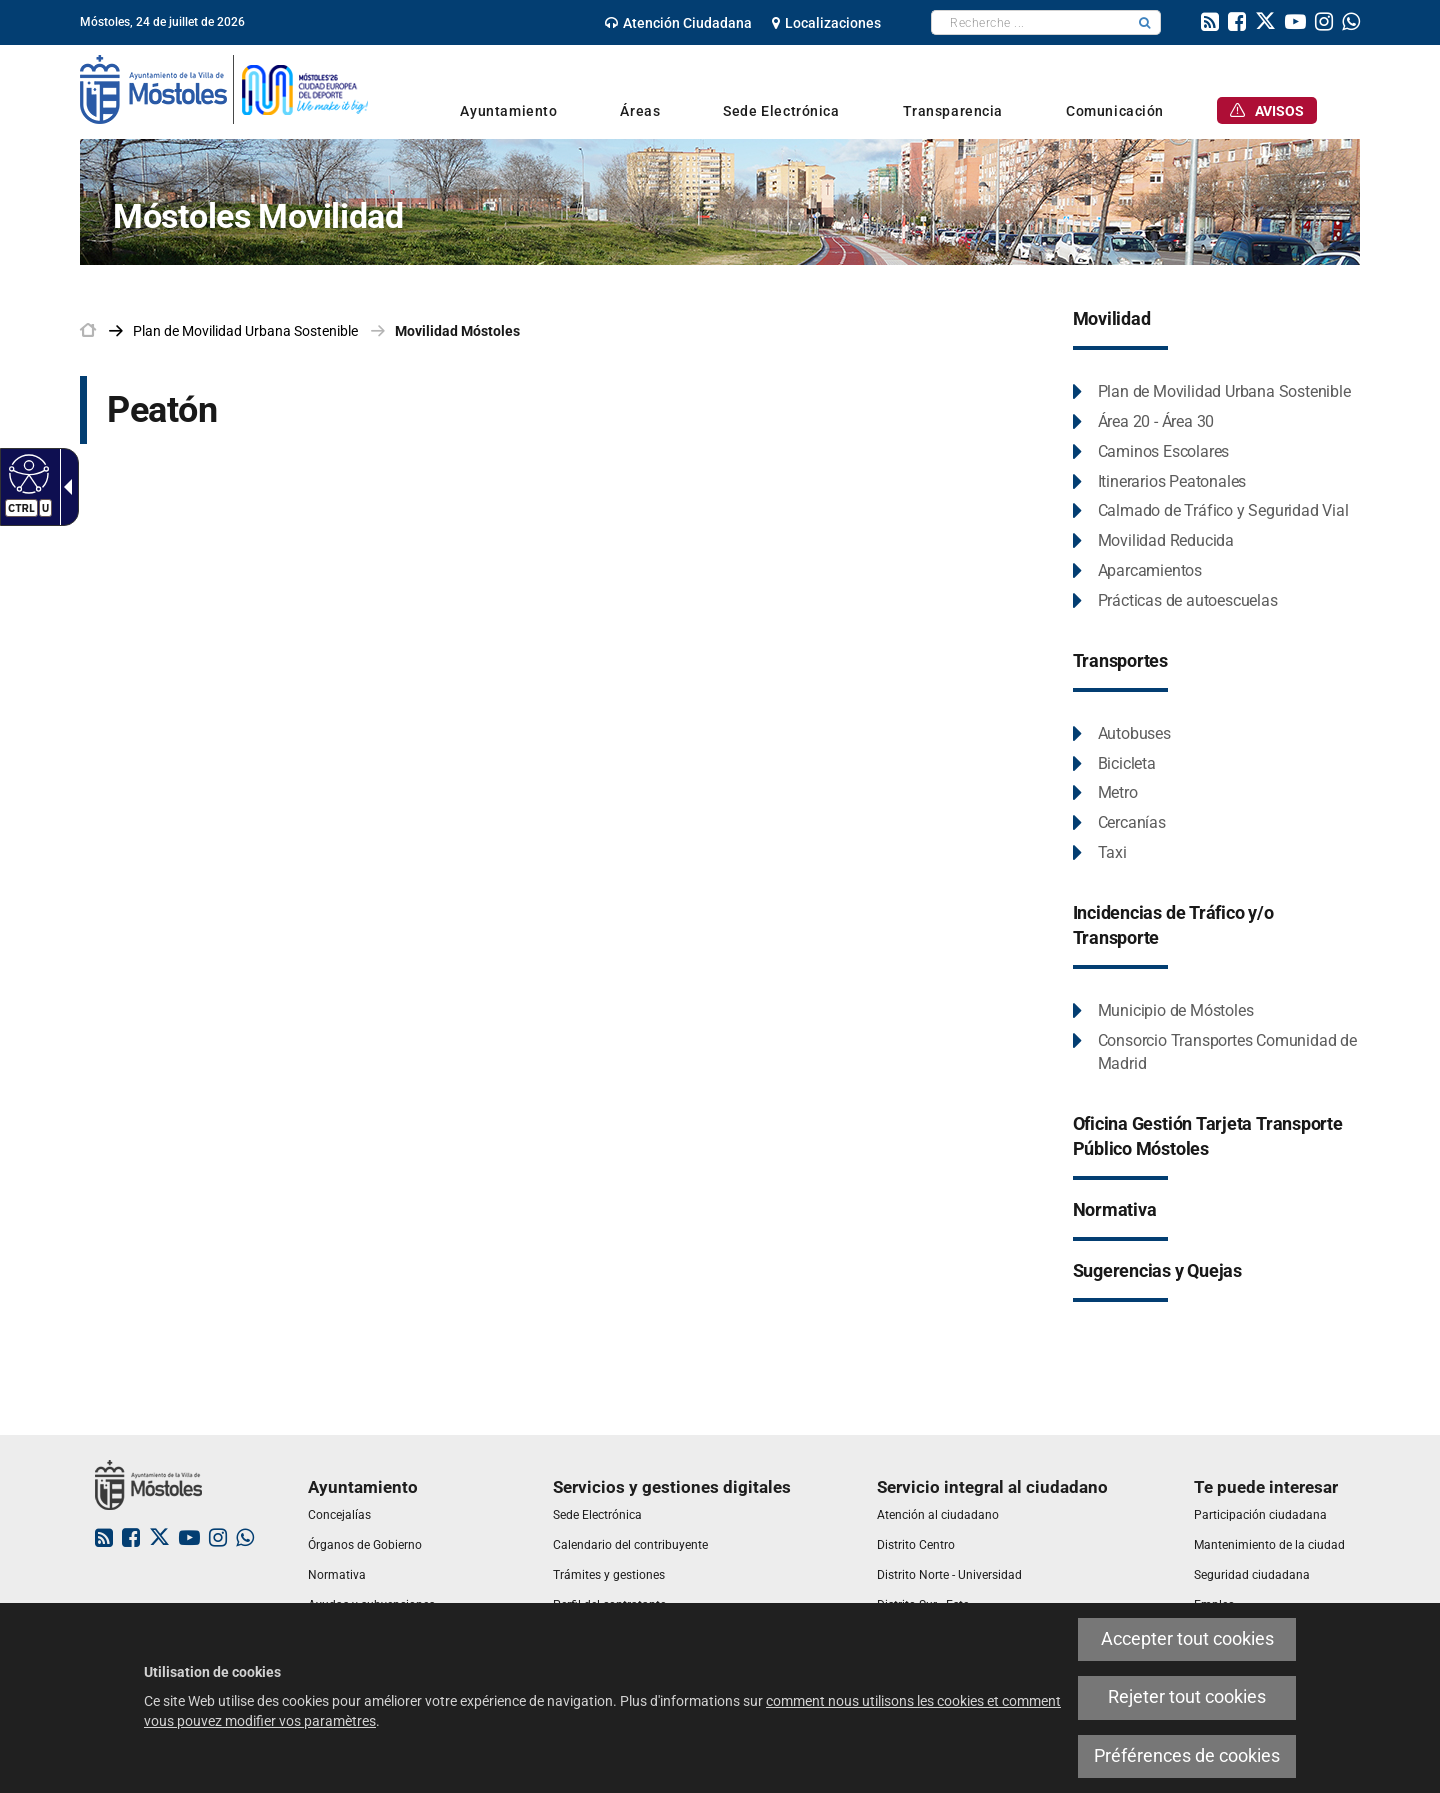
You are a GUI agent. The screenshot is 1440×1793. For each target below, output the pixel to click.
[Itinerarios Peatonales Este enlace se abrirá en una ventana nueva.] (1160, 482)
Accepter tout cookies (1187, 1639)
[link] (678, 23)
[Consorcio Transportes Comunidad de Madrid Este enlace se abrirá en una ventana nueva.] (1217, 1053)
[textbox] (1030, 22)
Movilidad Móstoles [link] (457, 331)
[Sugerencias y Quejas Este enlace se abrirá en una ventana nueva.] (1157, 1272)
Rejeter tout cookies (1187, 1697)
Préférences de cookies (1187, 1756)
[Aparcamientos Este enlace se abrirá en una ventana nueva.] (1137, 571)
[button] (1145, 22)
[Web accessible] (26, 473)
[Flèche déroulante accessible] (64, 487)
